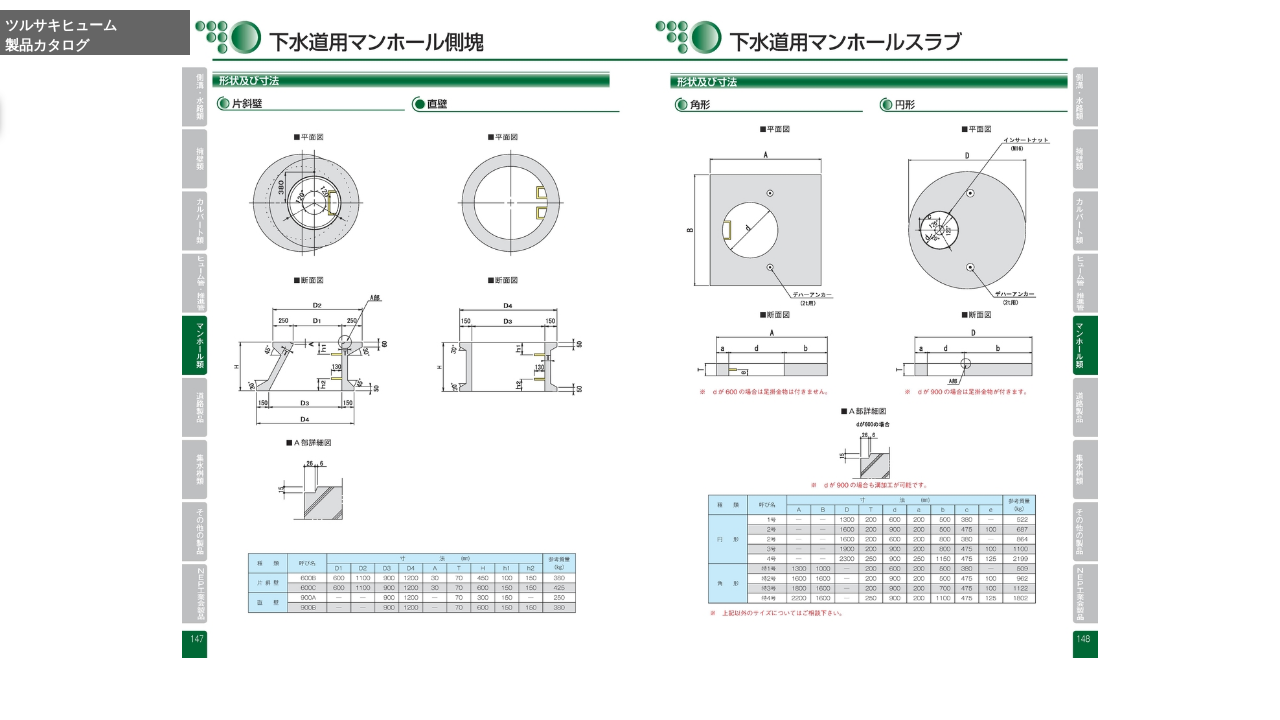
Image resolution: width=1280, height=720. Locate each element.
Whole (874, 693)
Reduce (921, 693)
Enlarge (827, 693)
